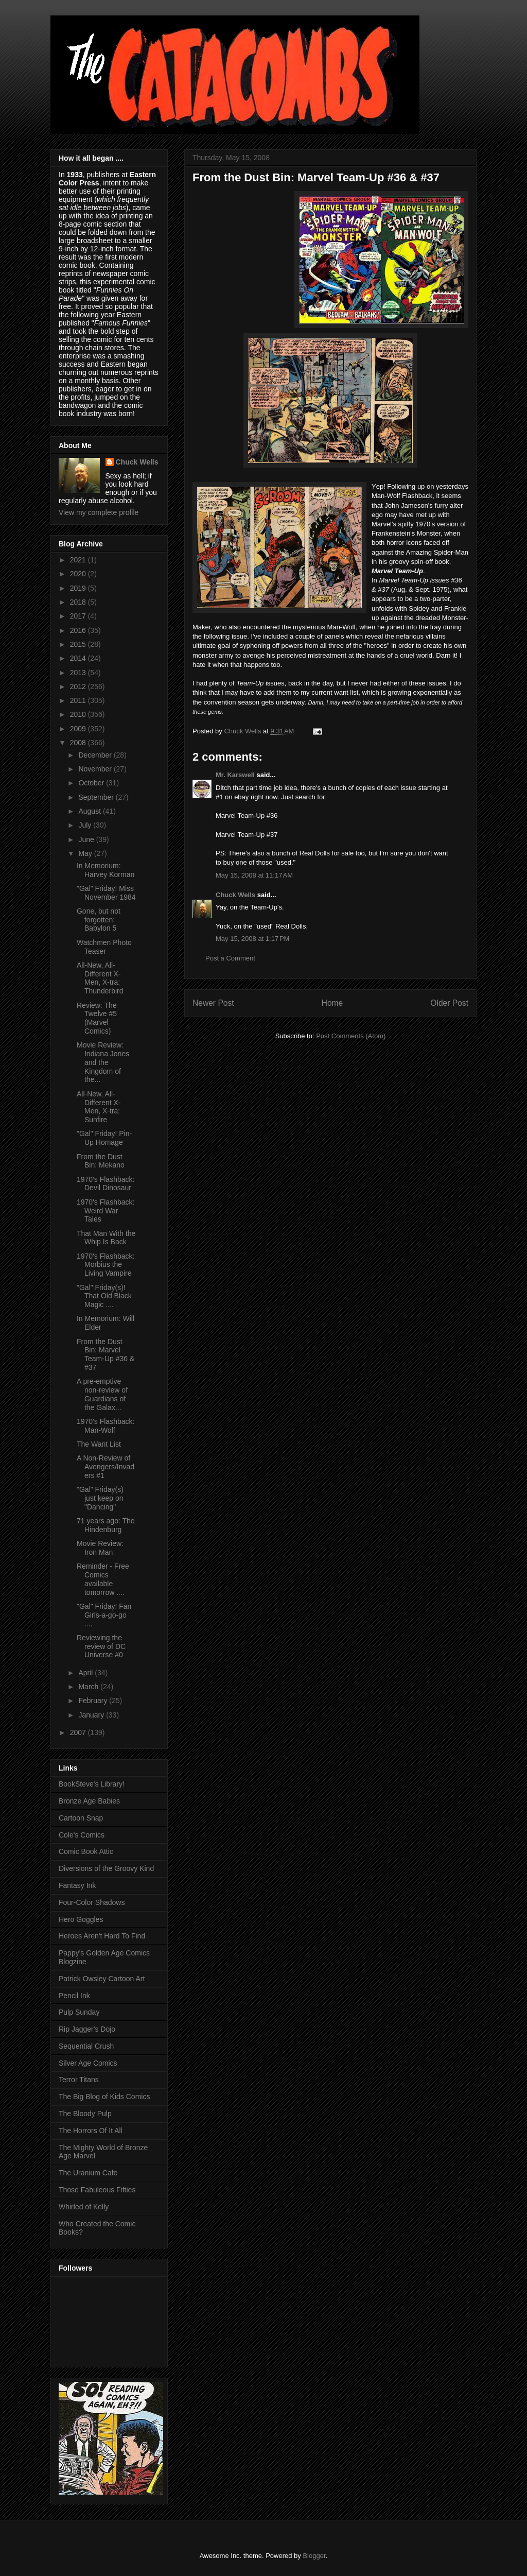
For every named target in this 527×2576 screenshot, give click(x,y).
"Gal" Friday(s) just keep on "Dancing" (100, 1498)
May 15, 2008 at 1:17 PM (252, 938)
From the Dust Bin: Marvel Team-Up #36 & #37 (105, 1354)
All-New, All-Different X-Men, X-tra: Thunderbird (100, 978)
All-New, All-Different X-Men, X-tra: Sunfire (99, 1107)
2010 (79, 714)
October (92, 783)
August (90, 811)
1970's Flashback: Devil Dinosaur (105, 1183)
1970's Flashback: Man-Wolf (105, 1425)
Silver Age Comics (88, 2063)
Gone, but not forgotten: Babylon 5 (98, 920)
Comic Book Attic (86, 1851)
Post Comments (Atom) (350, 1036)
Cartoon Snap (81, 1818)
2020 (79, 574)
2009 (79, 729)
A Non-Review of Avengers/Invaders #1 (105, 1467)
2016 (79, 630)
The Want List (99, 1444)
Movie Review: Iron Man (100, 1547)
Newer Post (213, 1003)
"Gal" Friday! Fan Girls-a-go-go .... (104, 1615)
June (87, 839)
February (93, 1700)
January (92, 1715)
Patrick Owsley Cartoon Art (102, 1978)
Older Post (449, 1003)
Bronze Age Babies (89, 1801)
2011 (79, 700)
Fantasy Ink (77, 1885)
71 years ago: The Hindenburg (106, 1525)
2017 (79, 616)
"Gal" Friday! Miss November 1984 (106, 892)
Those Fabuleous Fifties (97, 2190)
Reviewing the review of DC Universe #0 (101, 1646)
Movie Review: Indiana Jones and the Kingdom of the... (103, 1062)
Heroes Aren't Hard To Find (102, 1936)
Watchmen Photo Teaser (104, 946)
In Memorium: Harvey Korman (105, 870)
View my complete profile (98, 512)
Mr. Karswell (235, 775)
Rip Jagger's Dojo (87, 2029)
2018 (79, 602)
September (96, 797)
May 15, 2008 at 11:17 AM (254, 875)
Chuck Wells (235, 895)
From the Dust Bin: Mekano (101, 1161)
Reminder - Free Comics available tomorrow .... (103, 1579)
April (86, 1673)
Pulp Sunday (79, 2012)
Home (332, 1003)
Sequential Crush (86, 2046)
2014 (79, 658)
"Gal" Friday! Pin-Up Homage (104, 1137)
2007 (79, 1732)
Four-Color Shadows (92, 1902)
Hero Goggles (81, 1919)
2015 (79, 644)
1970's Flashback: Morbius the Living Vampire (105, 1265)
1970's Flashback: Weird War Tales (105, 1211)
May (86, 853)
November (95, 769)
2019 (79, 588)
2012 (79, 686)
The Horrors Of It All (90, 2130)
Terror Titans (79, 2079)
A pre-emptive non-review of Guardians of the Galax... (102, 1394)
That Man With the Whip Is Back (106, 1237)
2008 (79, 743)
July (85, 825)
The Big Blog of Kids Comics (104, 2096)
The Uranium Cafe (88, 2173)
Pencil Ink (74, 1995)
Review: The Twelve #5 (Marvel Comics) (97, 1018)
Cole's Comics (81, 1835)
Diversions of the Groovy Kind (106, 1868)
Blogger (314, 2556)
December (95, 755)
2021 (79, 560)
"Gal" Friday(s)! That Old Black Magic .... (104, 1296)
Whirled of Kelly (84, 2207)
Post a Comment (230, 958)
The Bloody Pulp (85, 2113)
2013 (79, 672)
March (89, 1686)
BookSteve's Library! (92, 1784)
